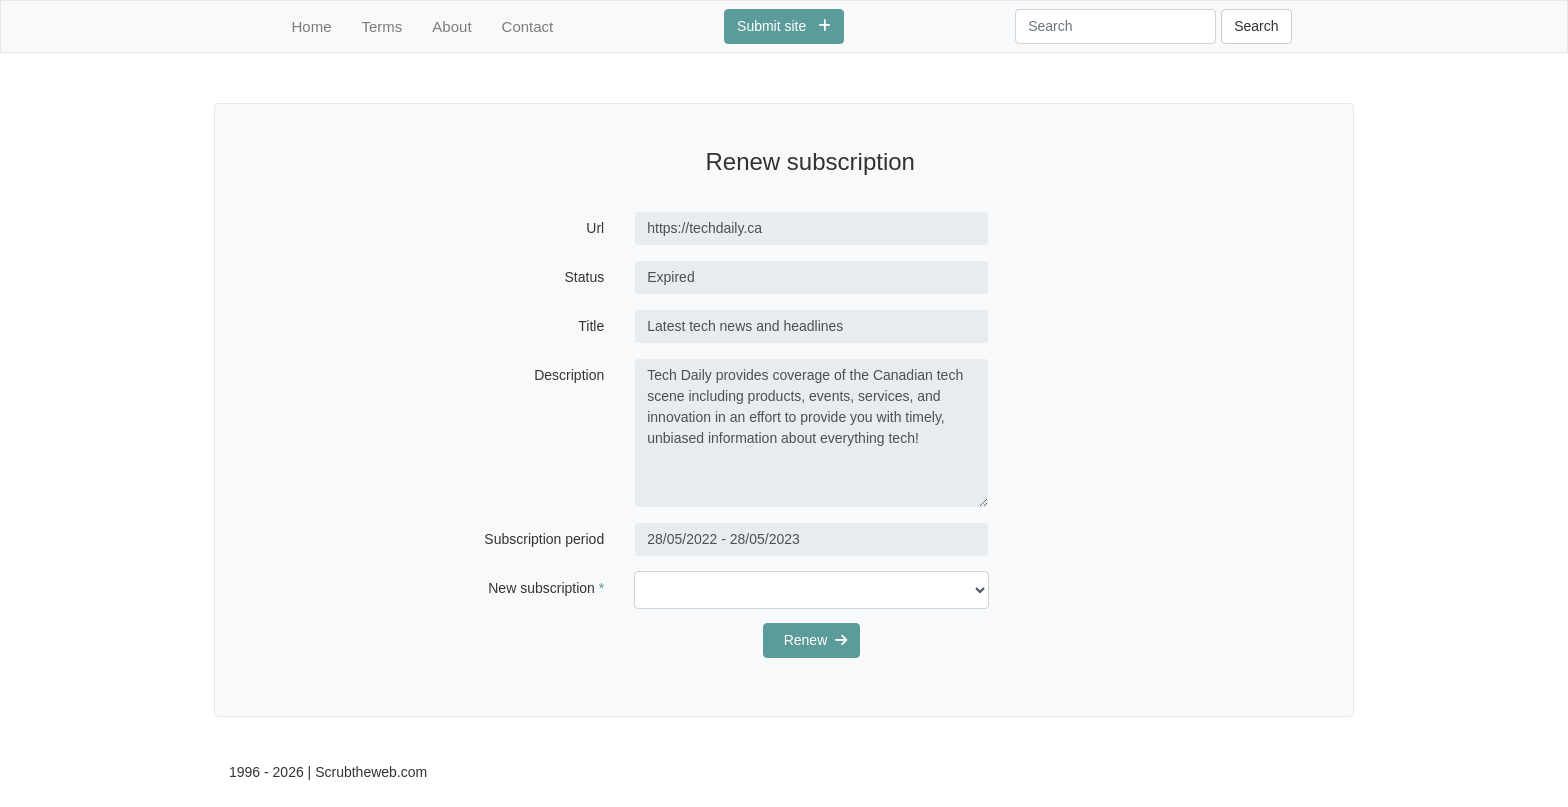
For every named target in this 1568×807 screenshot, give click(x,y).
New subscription (546, 588)
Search (1256, 26)
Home (312, 26)
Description (569, 375)
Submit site (784, 26)
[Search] (1115, 26)
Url (595, 228)
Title (591, 326)
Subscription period (544, 539)
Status (585, 277)
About (451, 26)
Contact (528, 26)
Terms (382, 26)
